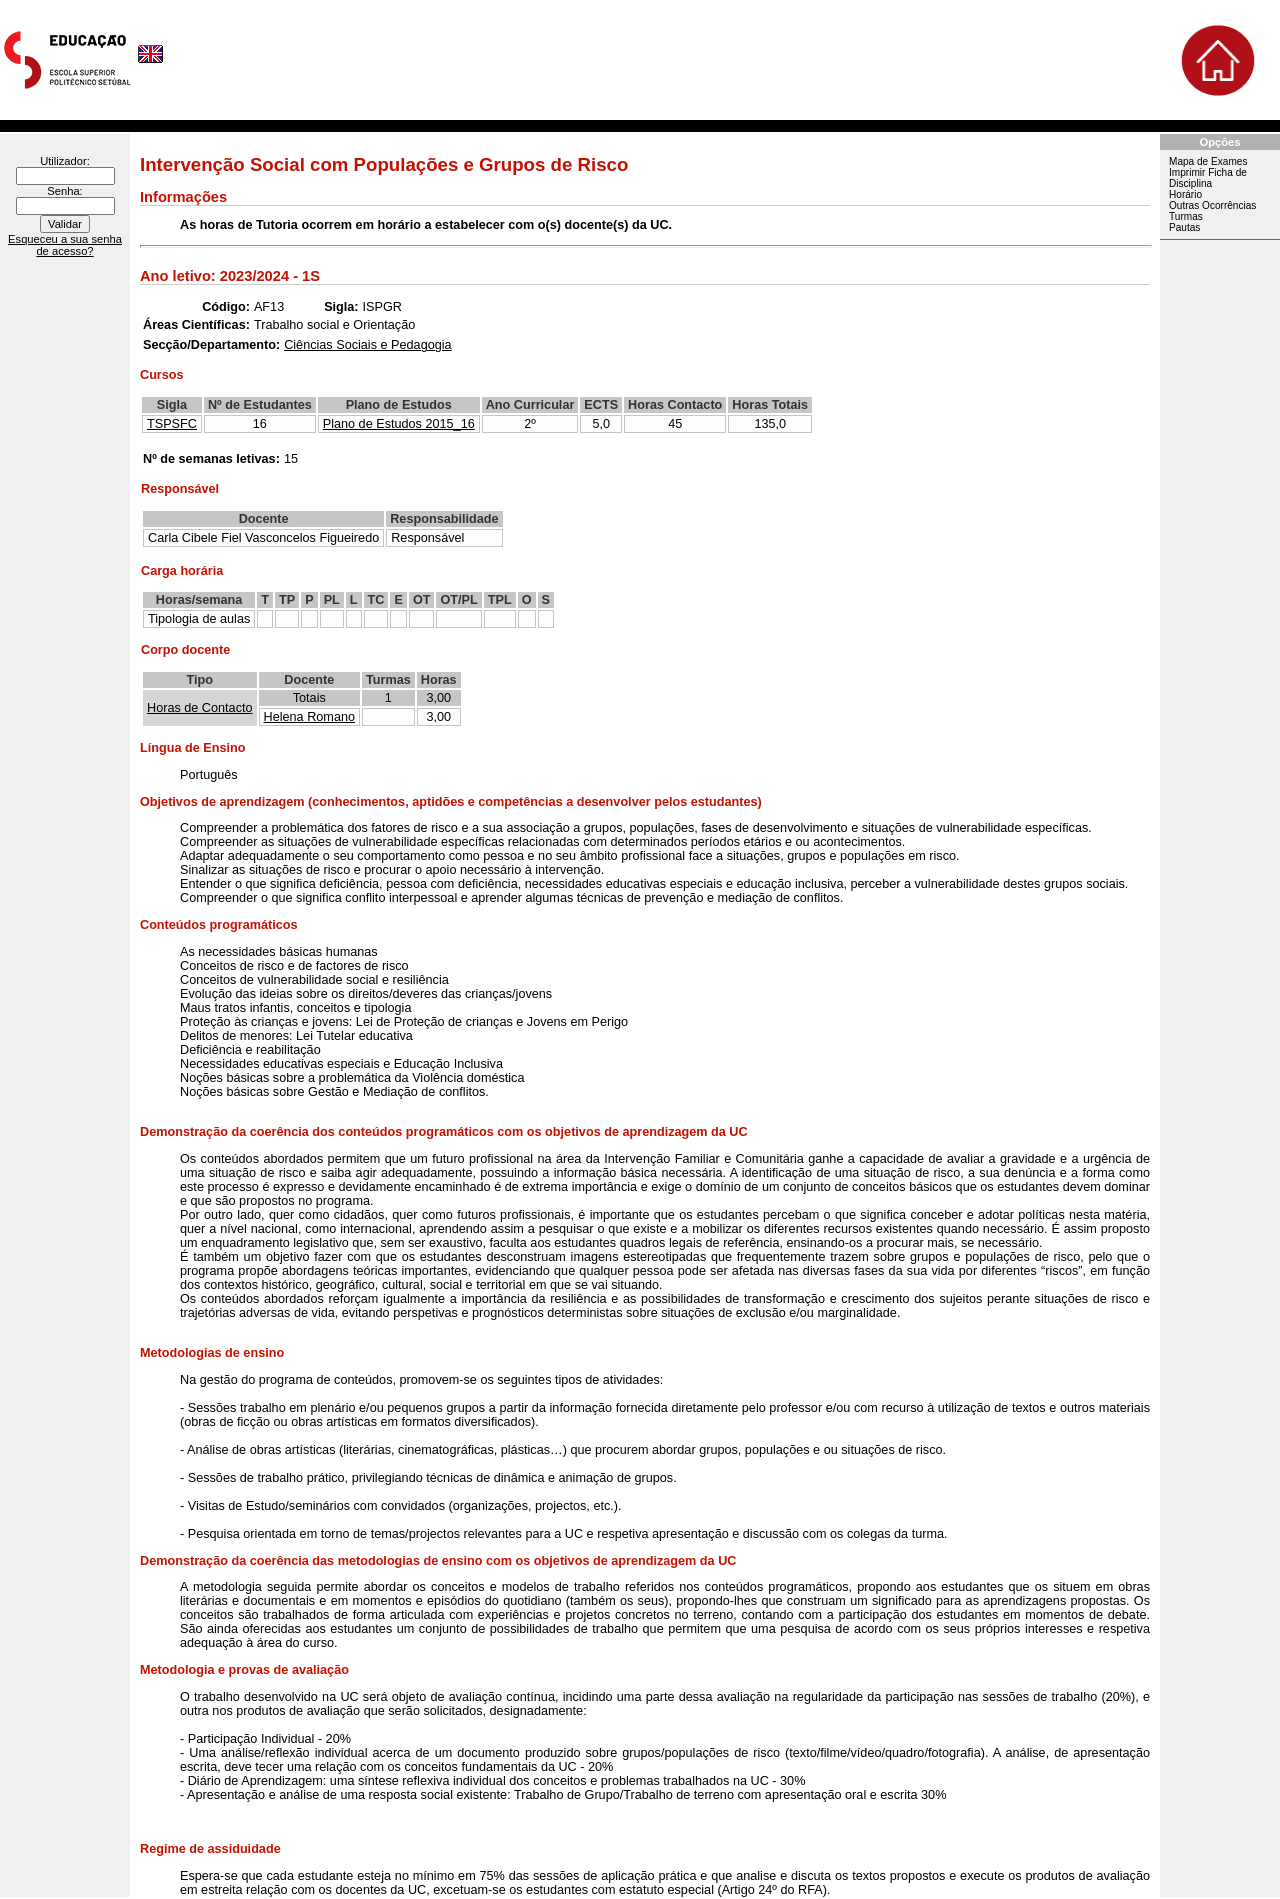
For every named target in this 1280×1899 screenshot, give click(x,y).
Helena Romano (309, 717)
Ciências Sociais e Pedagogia (367, 345)
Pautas (1184, 227)
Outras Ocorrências (1212, 205)
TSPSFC (172, 424)
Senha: (64, 191)
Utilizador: (65, 161)
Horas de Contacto (200, 708)
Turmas (1186, 216)
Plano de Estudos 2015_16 (399, 424)
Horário (1185, 194)
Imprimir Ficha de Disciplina (1208, 178)
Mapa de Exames (1208, 161)
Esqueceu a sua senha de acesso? (65, 245)
